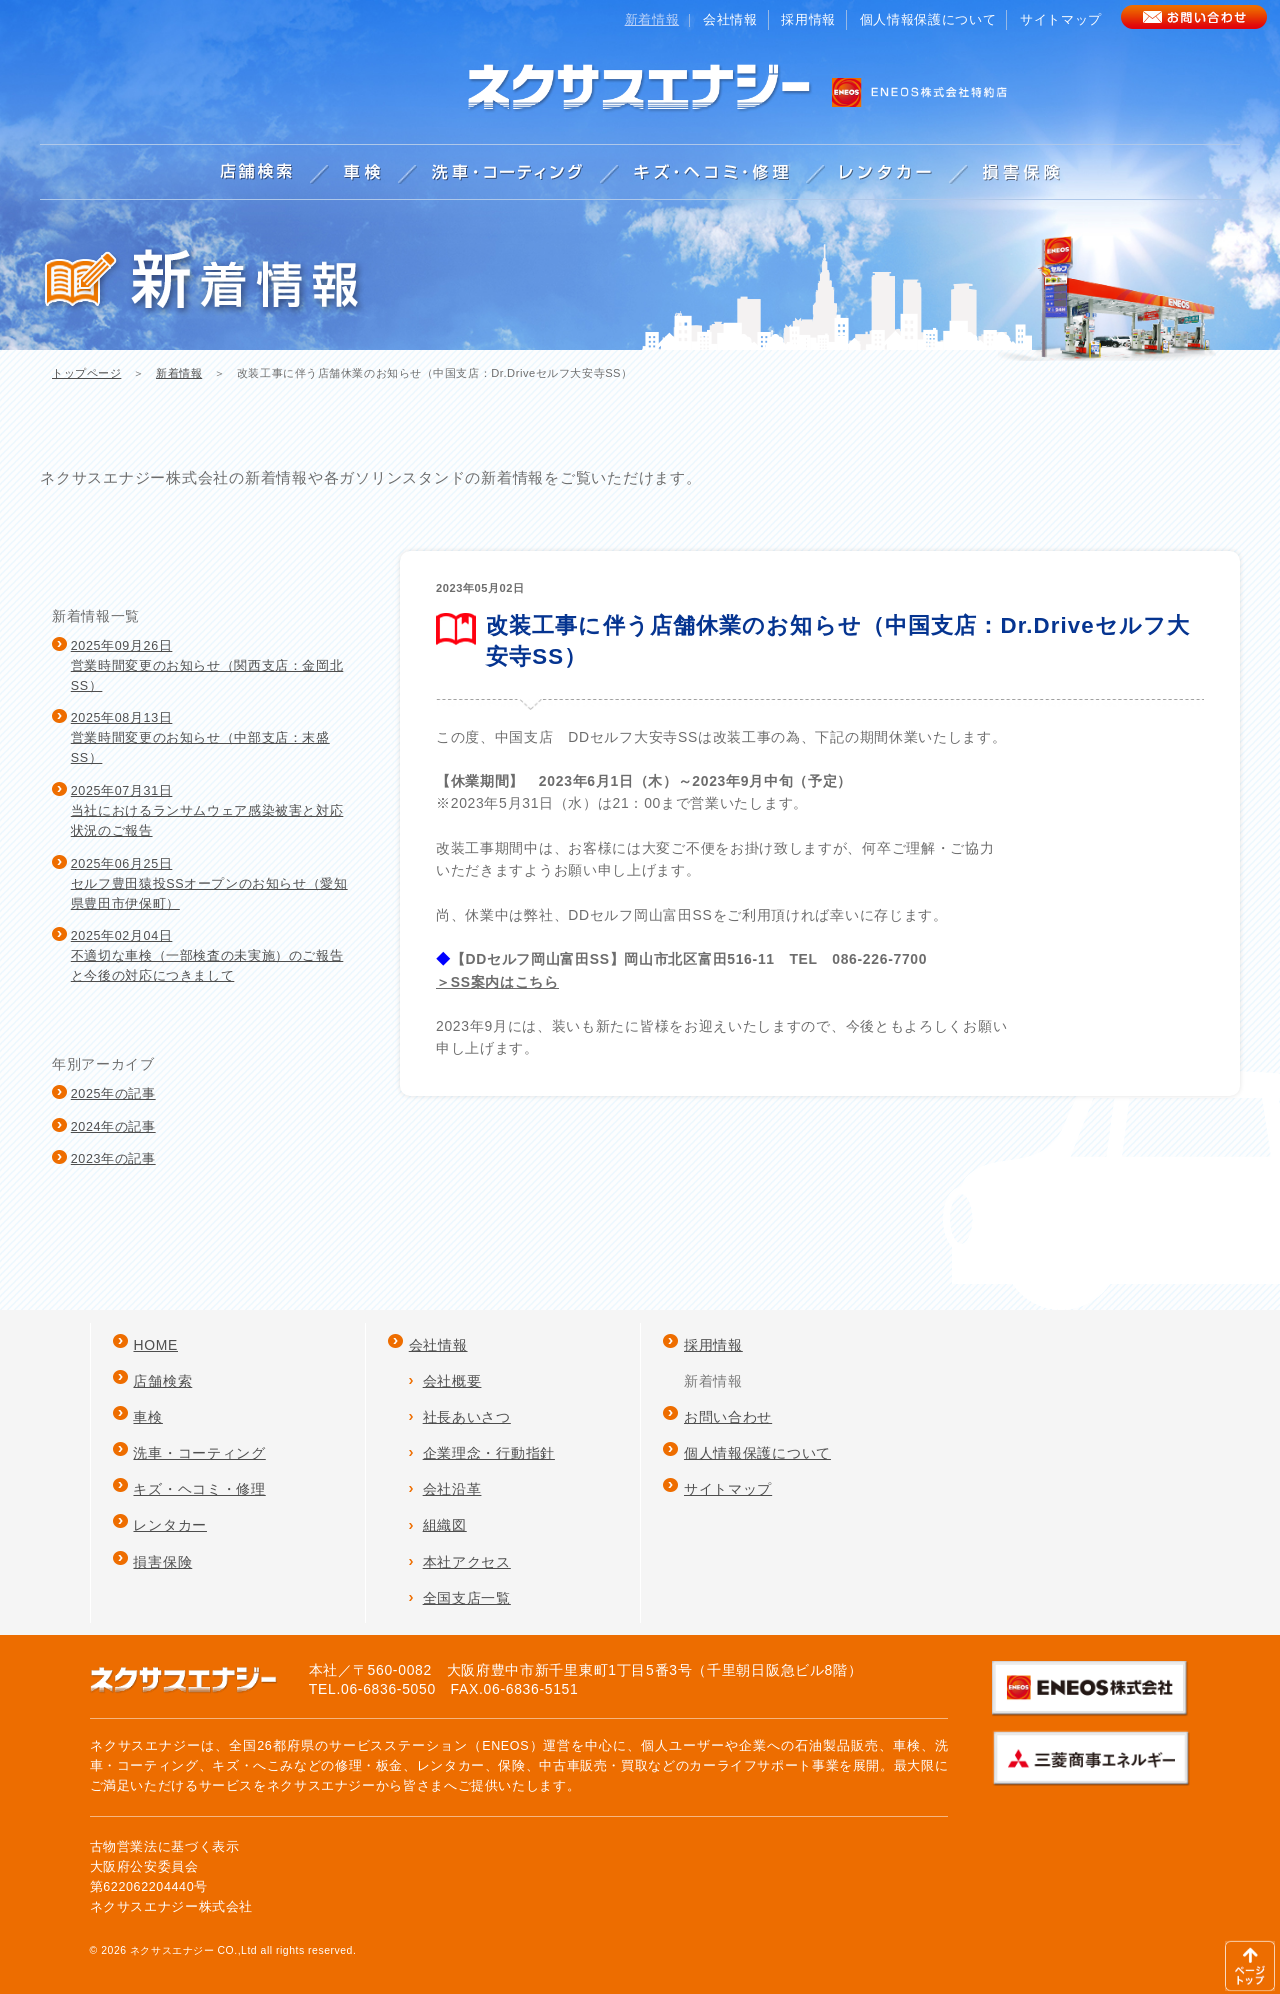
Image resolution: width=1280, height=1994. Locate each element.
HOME (155, 1345)
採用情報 (808, 19)
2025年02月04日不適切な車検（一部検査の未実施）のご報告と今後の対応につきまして (207, 956)
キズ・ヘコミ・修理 (199, 1489)
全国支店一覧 (467, 1598)
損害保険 (162, 1562)
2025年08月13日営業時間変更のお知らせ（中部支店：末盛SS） (200, 738)
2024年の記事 (113, 1127)
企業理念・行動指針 (489, 1453)
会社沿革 (452, 1489)
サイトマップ (1061, 19)
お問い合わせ (728, 1417)
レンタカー (169, 1525)
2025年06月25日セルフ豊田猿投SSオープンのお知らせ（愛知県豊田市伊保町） (209, 884)
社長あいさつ (467, 1417)
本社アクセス (467, 1562)
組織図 (445, 1525)
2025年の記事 (113, 1094)
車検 (147, 1417)
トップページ (86, 373)
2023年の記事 (113, 1159)
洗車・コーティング (199, 1453)
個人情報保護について (928, 19)
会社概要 (452, 1381)
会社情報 (730, 19)
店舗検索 (162, 1381)
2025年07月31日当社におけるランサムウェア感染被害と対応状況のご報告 (207, 811)
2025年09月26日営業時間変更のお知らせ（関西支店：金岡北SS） (207, 666)
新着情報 (179, 373)
